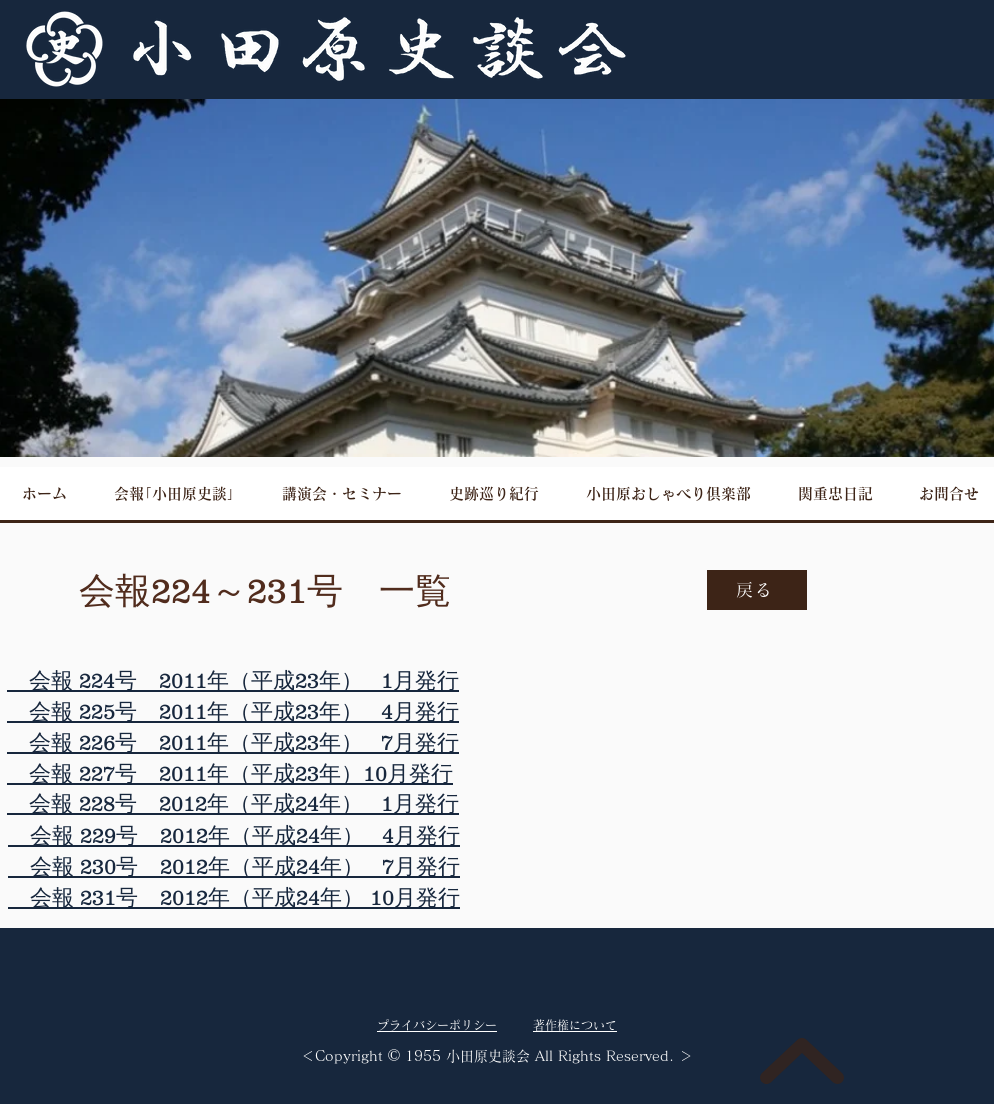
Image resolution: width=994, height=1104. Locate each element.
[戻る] (757, 590)
